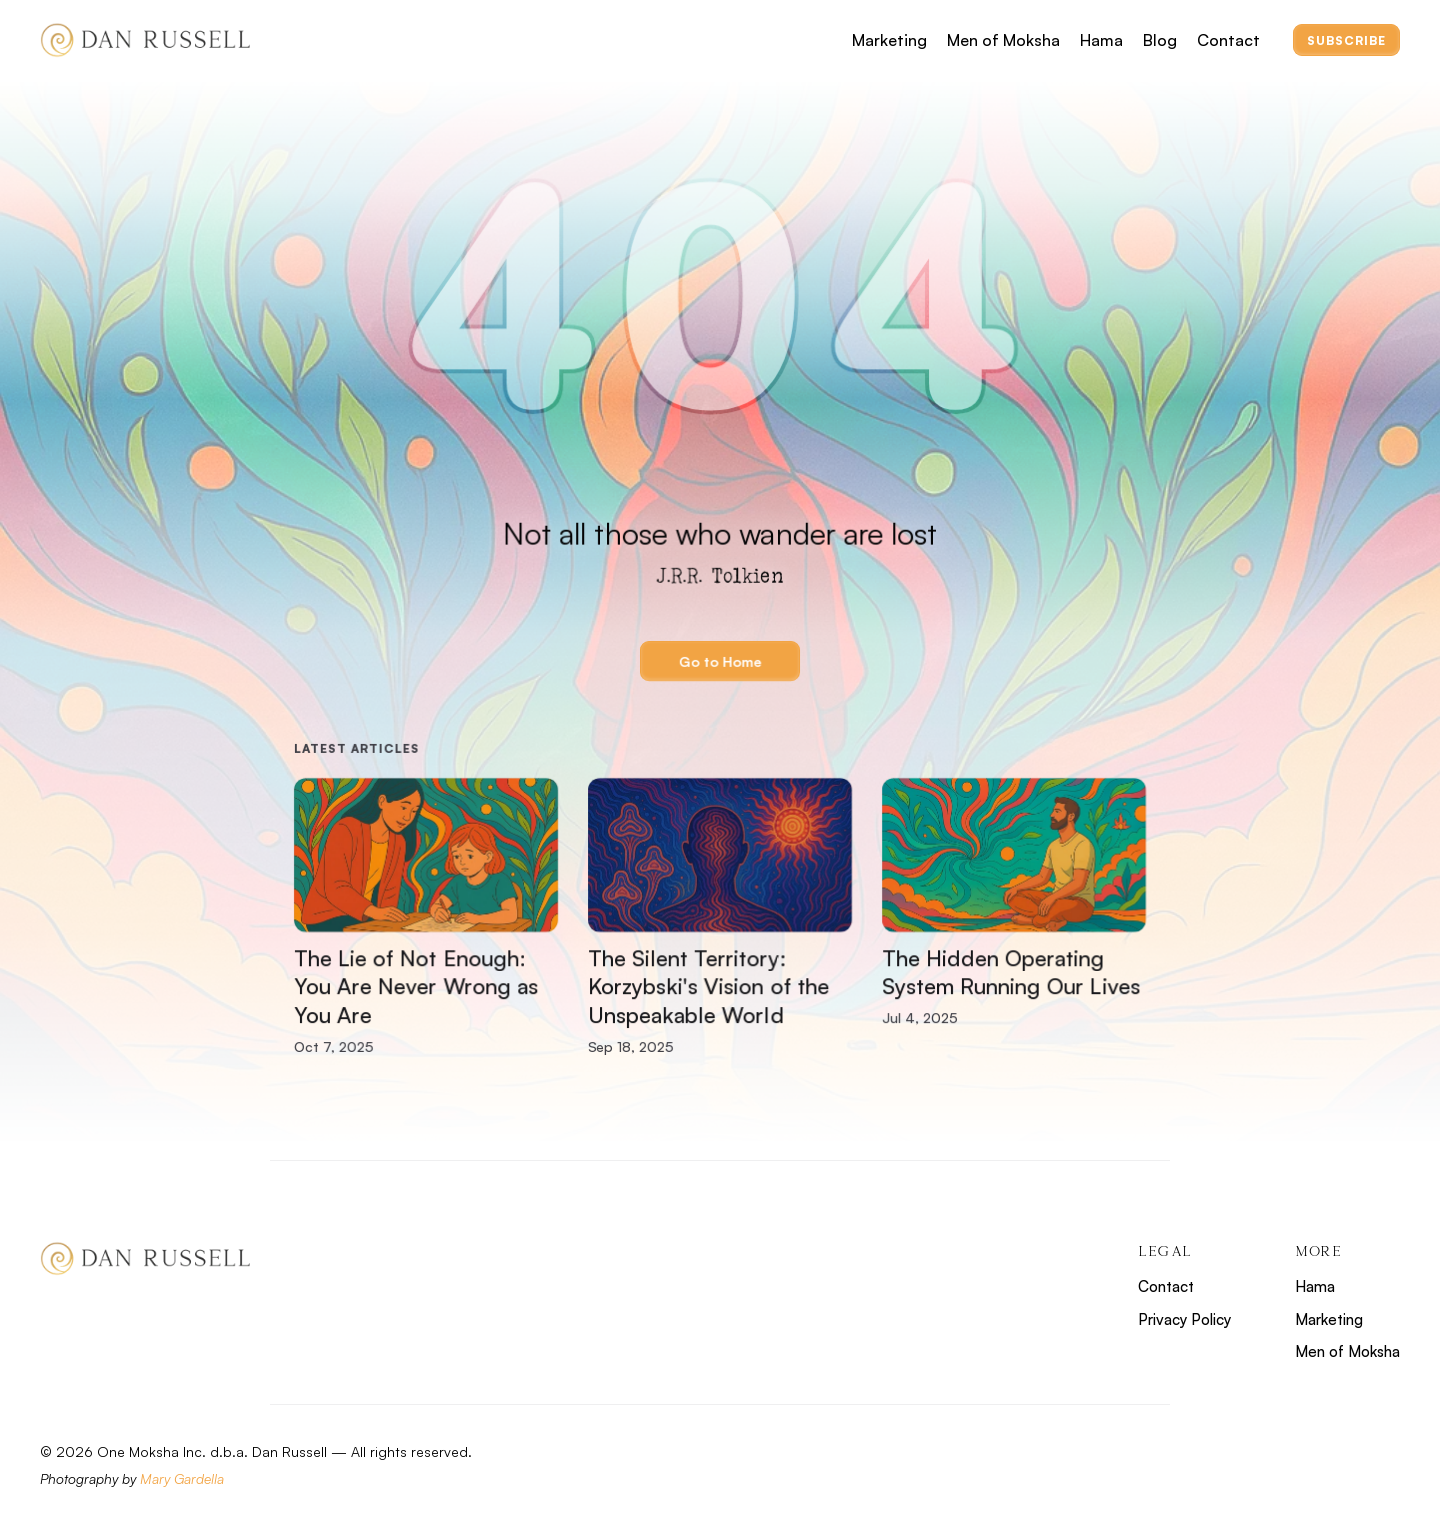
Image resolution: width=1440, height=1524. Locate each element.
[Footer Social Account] (1309, 1467)
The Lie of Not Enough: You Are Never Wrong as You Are (419, 986)
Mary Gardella (182, 1478)
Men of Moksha (1003, 40)
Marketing (889, 40)
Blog (1160, 40)
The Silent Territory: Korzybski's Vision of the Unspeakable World (711, 986)
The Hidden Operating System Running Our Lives (1011, 972)
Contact (1228, 40)
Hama (1101, 40)
